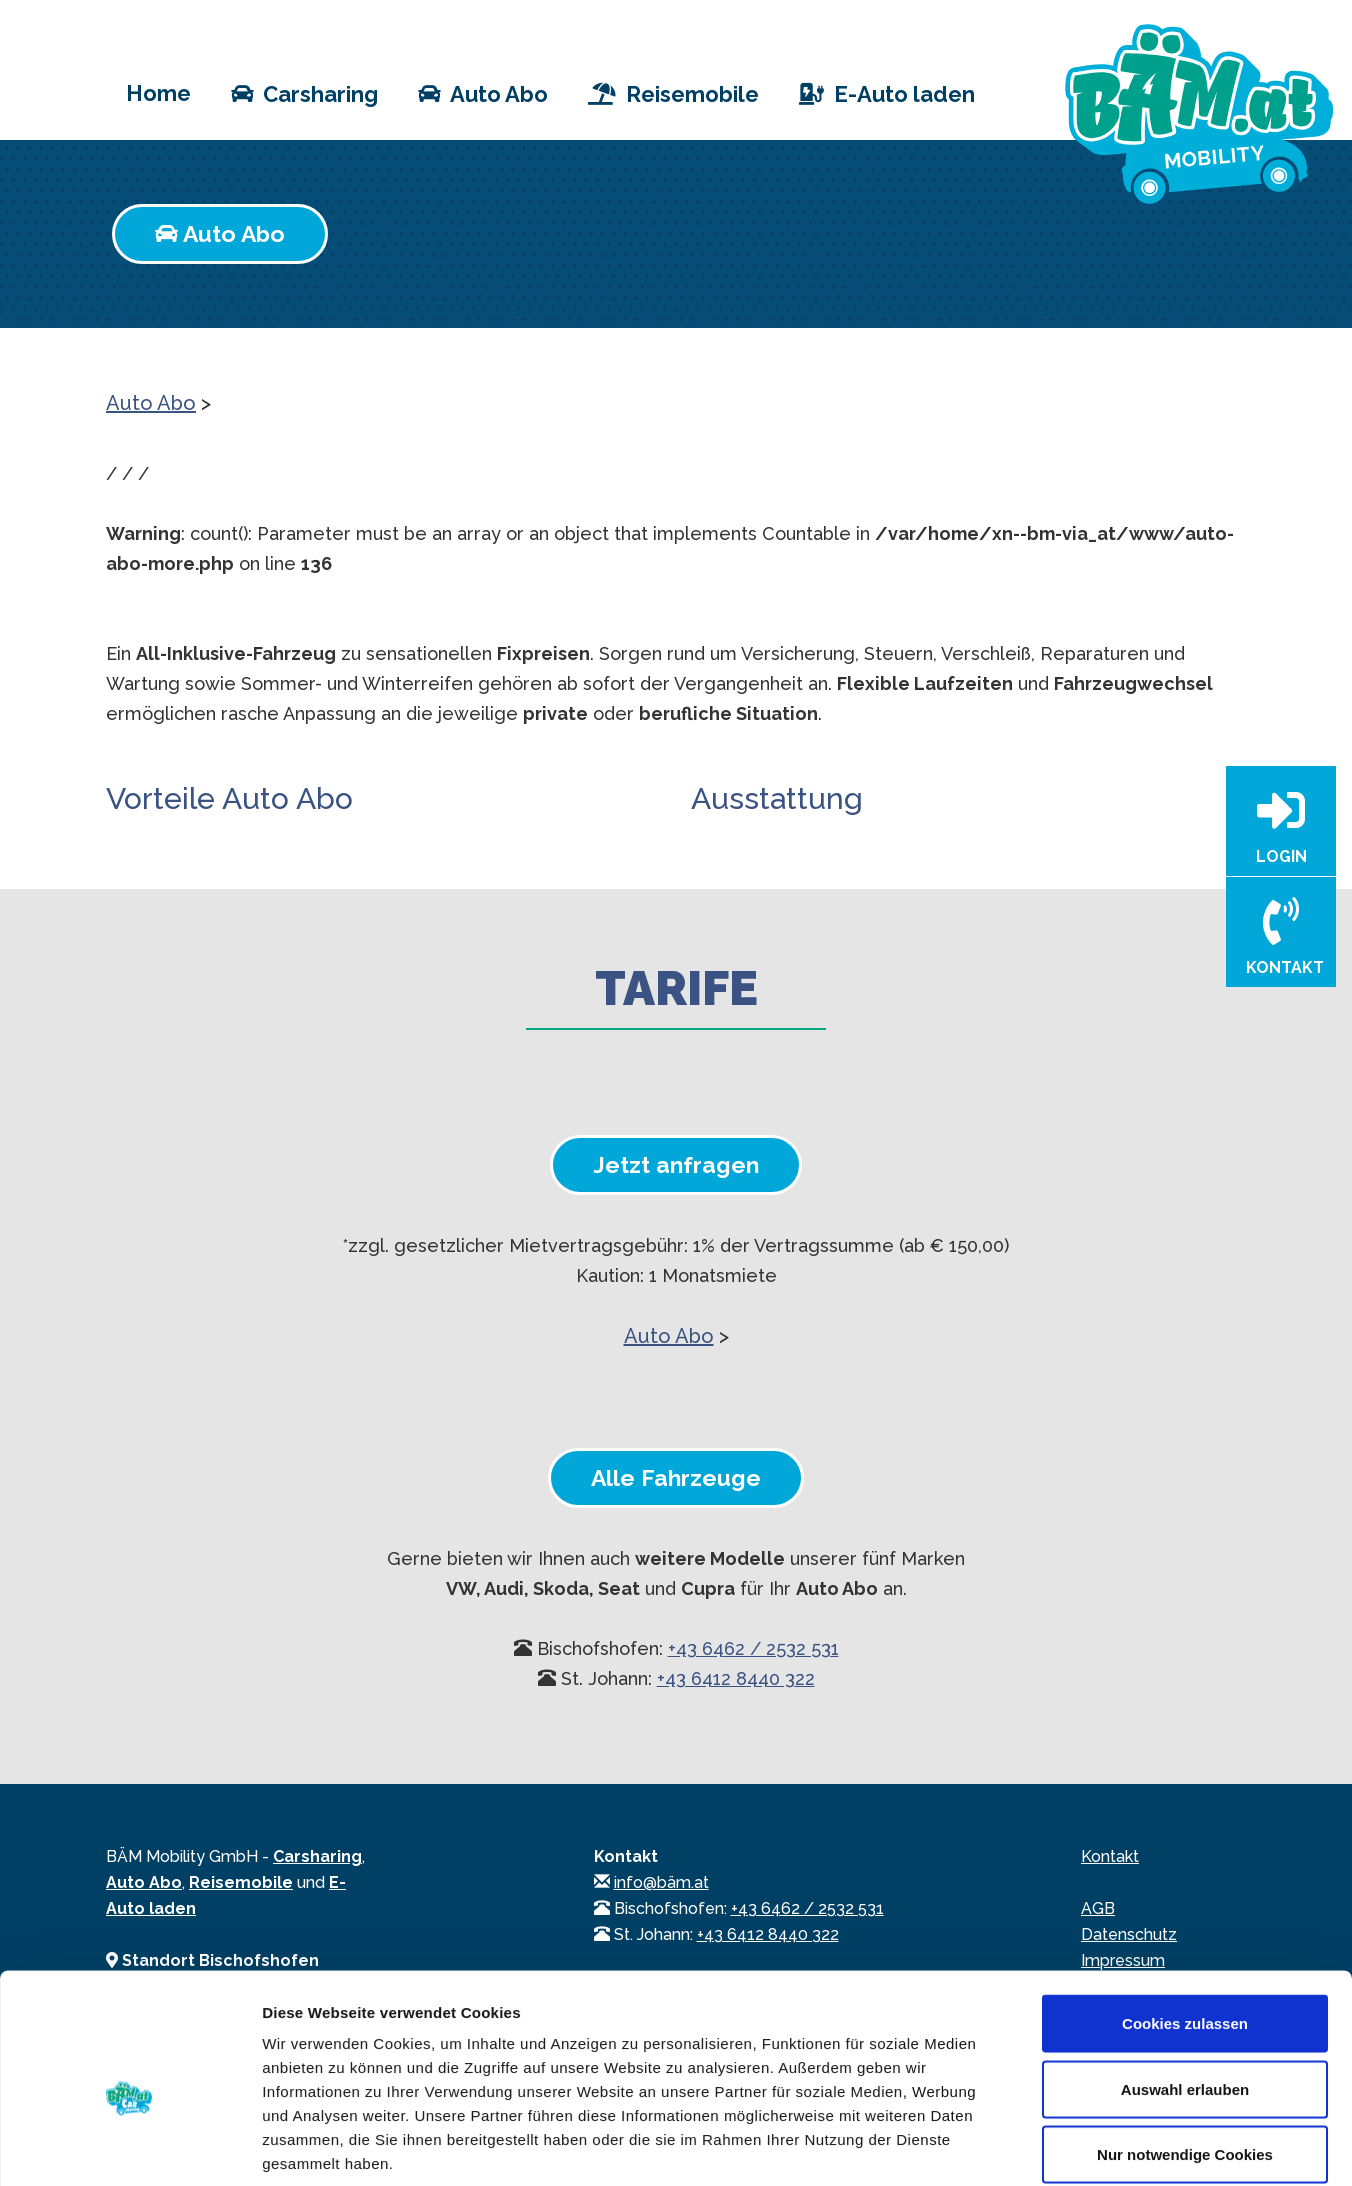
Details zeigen (1063, 2146)
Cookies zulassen (1185, 1923)
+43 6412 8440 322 (736, 1678)
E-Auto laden (887, 93)
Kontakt (1110, 1856)
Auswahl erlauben (1185, 1989)
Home (158, 91)
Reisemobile (673, 93)
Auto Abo (483, 93)
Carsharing (304, 93)
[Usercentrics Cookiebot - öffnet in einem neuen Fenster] (129, 2147)
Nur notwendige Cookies (1185, 2054)
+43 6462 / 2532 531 (753, 1648)
